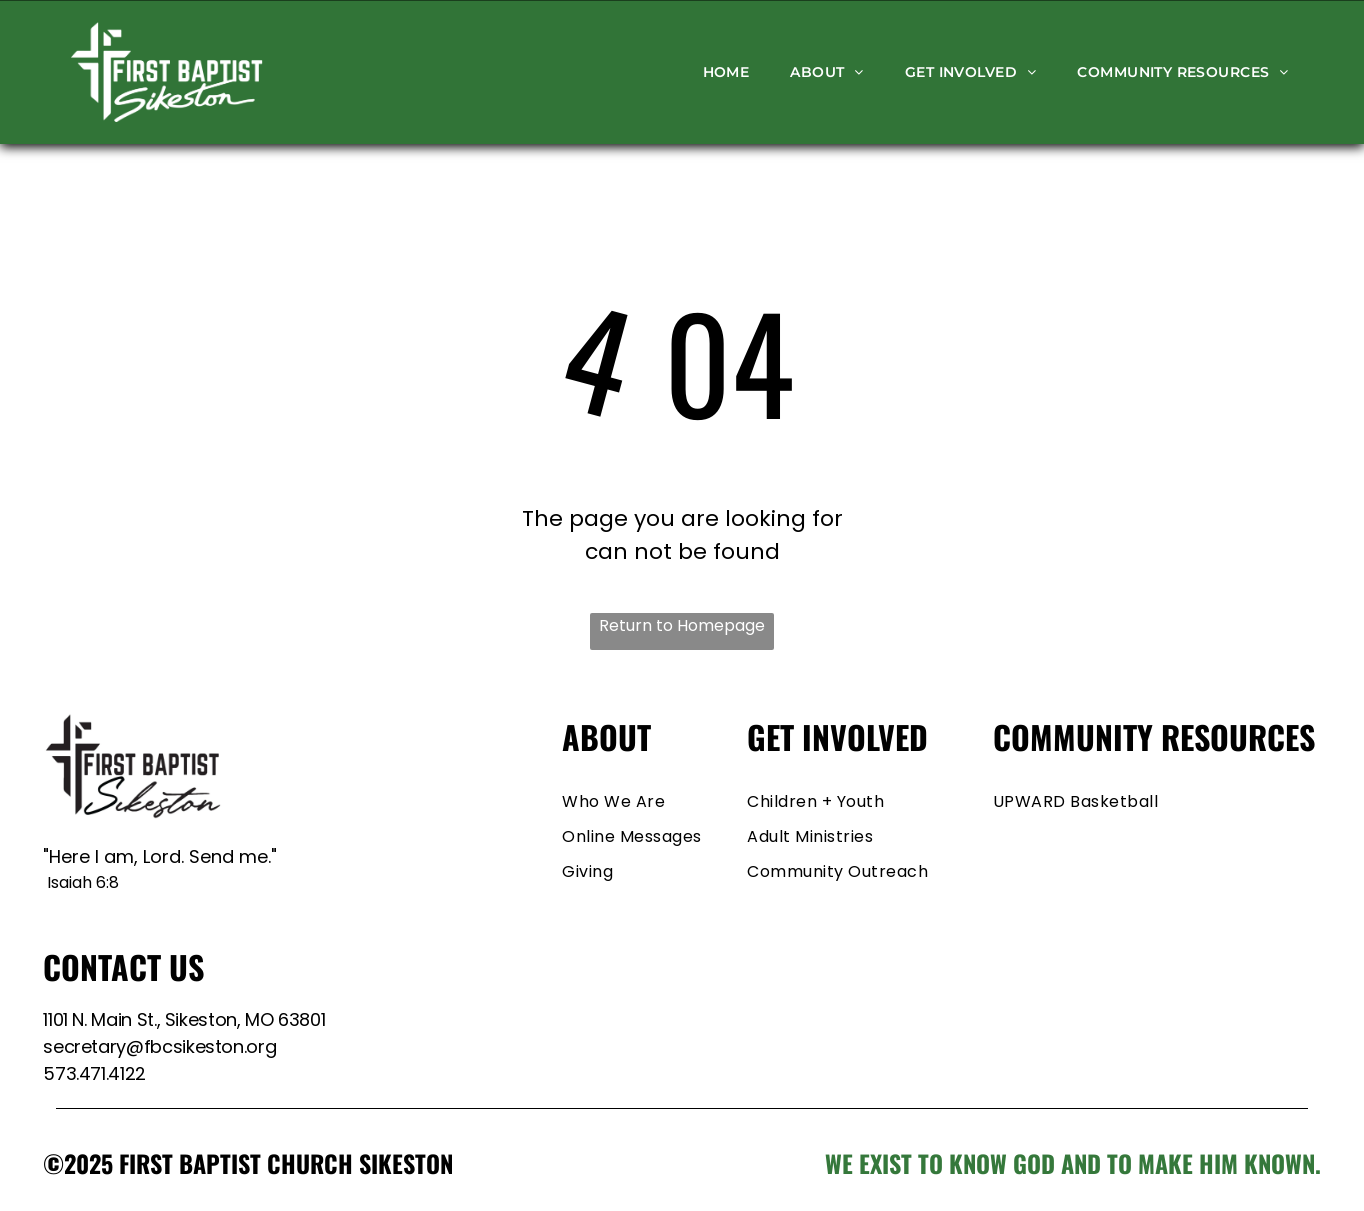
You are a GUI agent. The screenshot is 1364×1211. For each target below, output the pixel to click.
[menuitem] (726, 72)
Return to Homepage (682, 625)
